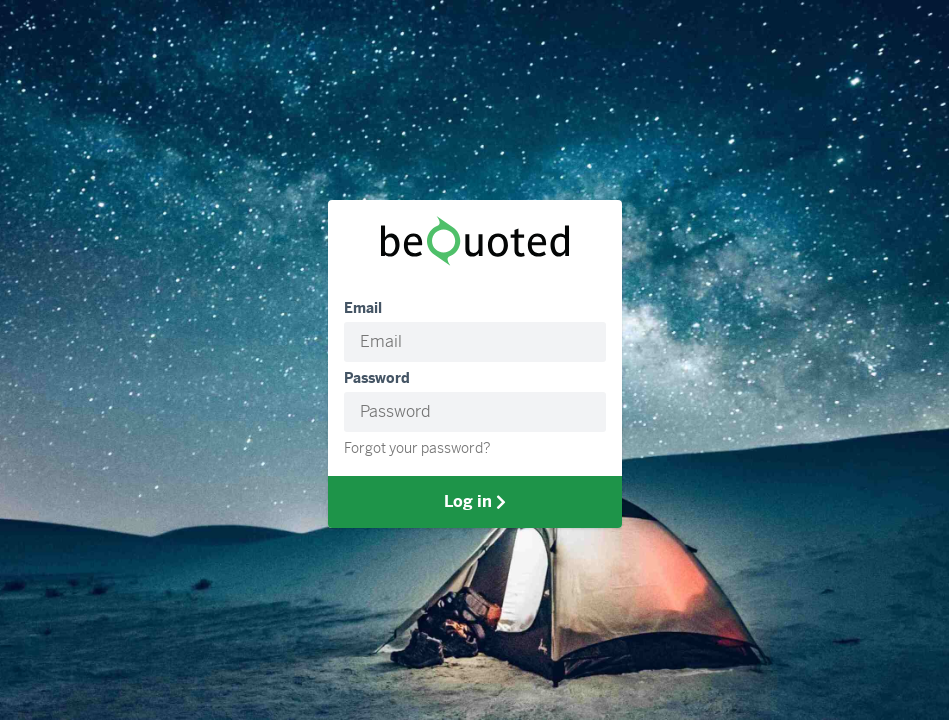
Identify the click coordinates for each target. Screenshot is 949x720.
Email (363, 308)
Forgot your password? (417, 448)
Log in (475, 501)
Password (377, 378)
